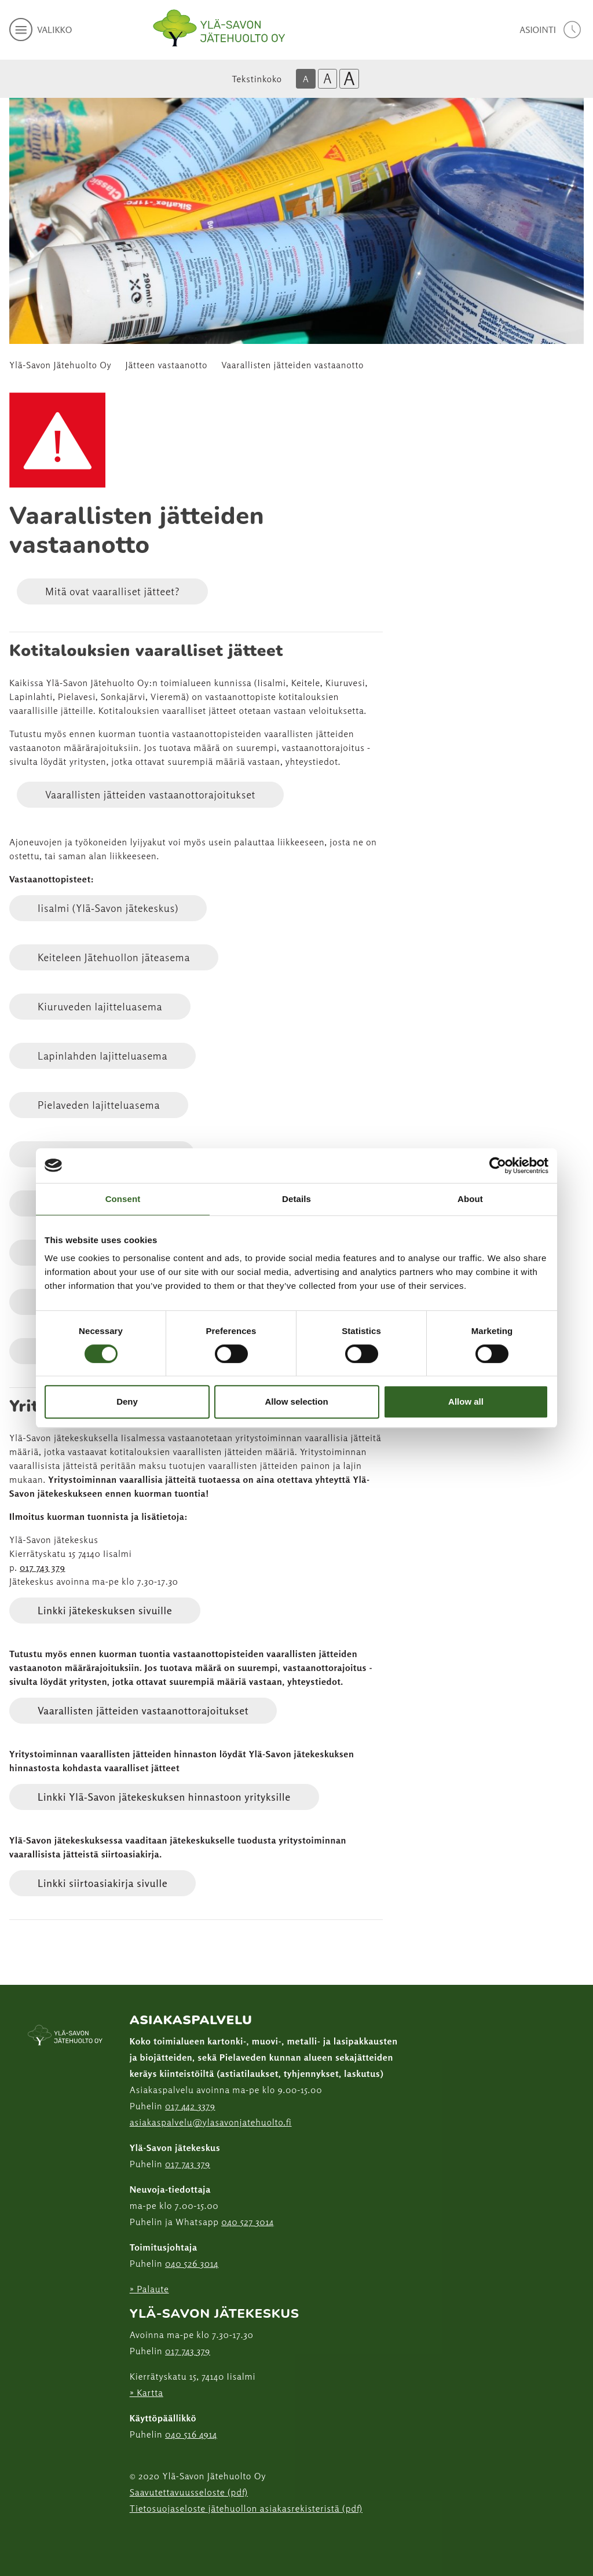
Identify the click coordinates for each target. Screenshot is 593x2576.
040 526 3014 (191, 2263)
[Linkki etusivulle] (219, 28)
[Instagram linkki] (134, 2537)
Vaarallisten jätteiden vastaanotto (292, 365)
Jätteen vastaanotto (167, 365)
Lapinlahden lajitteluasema (102, 1055)
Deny (127, 1401)
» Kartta (146, 2392)
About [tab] (470, 1199)
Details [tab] (296, 1199)
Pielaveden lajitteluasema (99, 1104)
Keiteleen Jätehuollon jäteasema (114, 957)
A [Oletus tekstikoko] (306, 79)
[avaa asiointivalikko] (551, 29)
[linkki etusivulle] (65, 2036)
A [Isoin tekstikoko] (349, 79)
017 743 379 (42, 1567)
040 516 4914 (191, 2434)
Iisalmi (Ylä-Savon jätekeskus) (108, 908)
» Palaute (149, 2289)
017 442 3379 (190, 2106)
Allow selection (296, 1401)
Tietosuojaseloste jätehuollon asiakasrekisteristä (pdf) (246, 2508)
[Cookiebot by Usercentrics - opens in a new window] (497, 1165)
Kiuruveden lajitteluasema (100, 1006)
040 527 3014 (247, 2221)
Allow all (466, 1401)
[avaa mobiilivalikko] (40, 29)
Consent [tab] (123, 1199)
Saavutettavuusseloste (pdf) (189, 2492)
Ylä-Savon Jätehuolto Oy (60, 365)
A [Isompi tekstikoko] (327, 78)
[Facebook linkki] (125, 2537)
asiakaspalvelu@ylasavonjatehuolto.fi (211, 2122)
